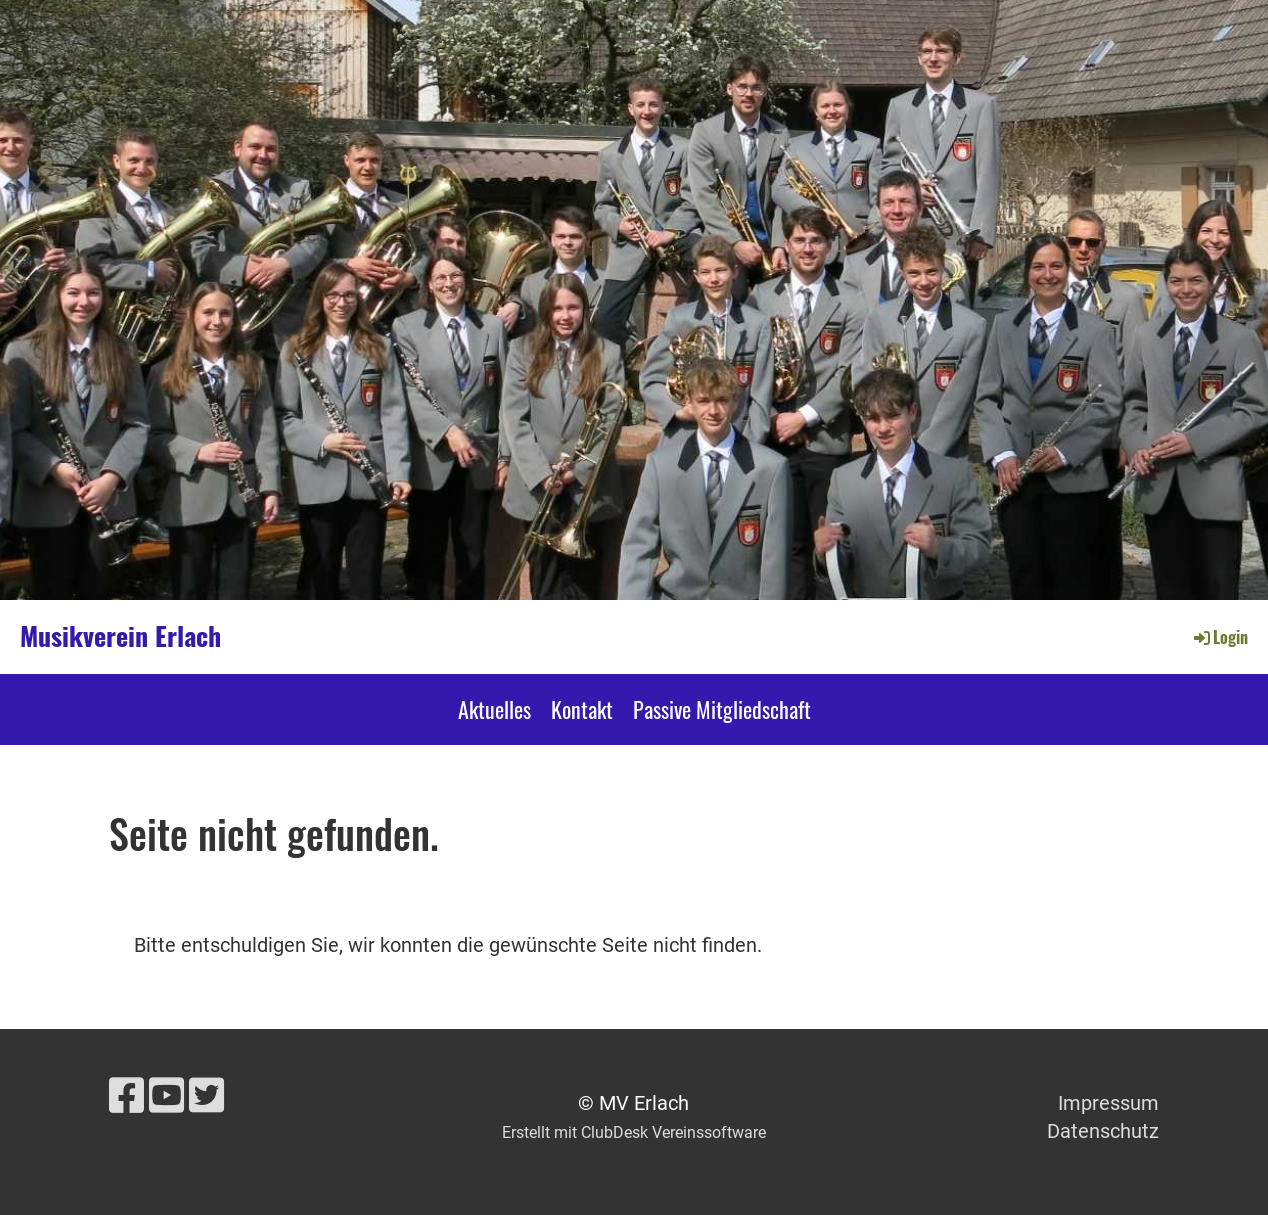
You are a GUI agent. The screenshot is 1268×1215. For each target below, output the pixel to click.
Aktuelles (494, 709)
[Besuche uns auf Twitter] (206, 1096)
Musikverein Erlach (120, 636)
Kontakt (582, 709)
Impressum (1108, 1103)
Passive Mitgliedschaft (722, 709)
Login (1219, 637)
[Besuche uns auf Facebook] (126, 1096)
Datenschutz (1103, 1131)
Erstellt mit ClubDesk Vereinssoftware (634, 1132)
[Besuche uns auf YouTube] (166, 1096)
